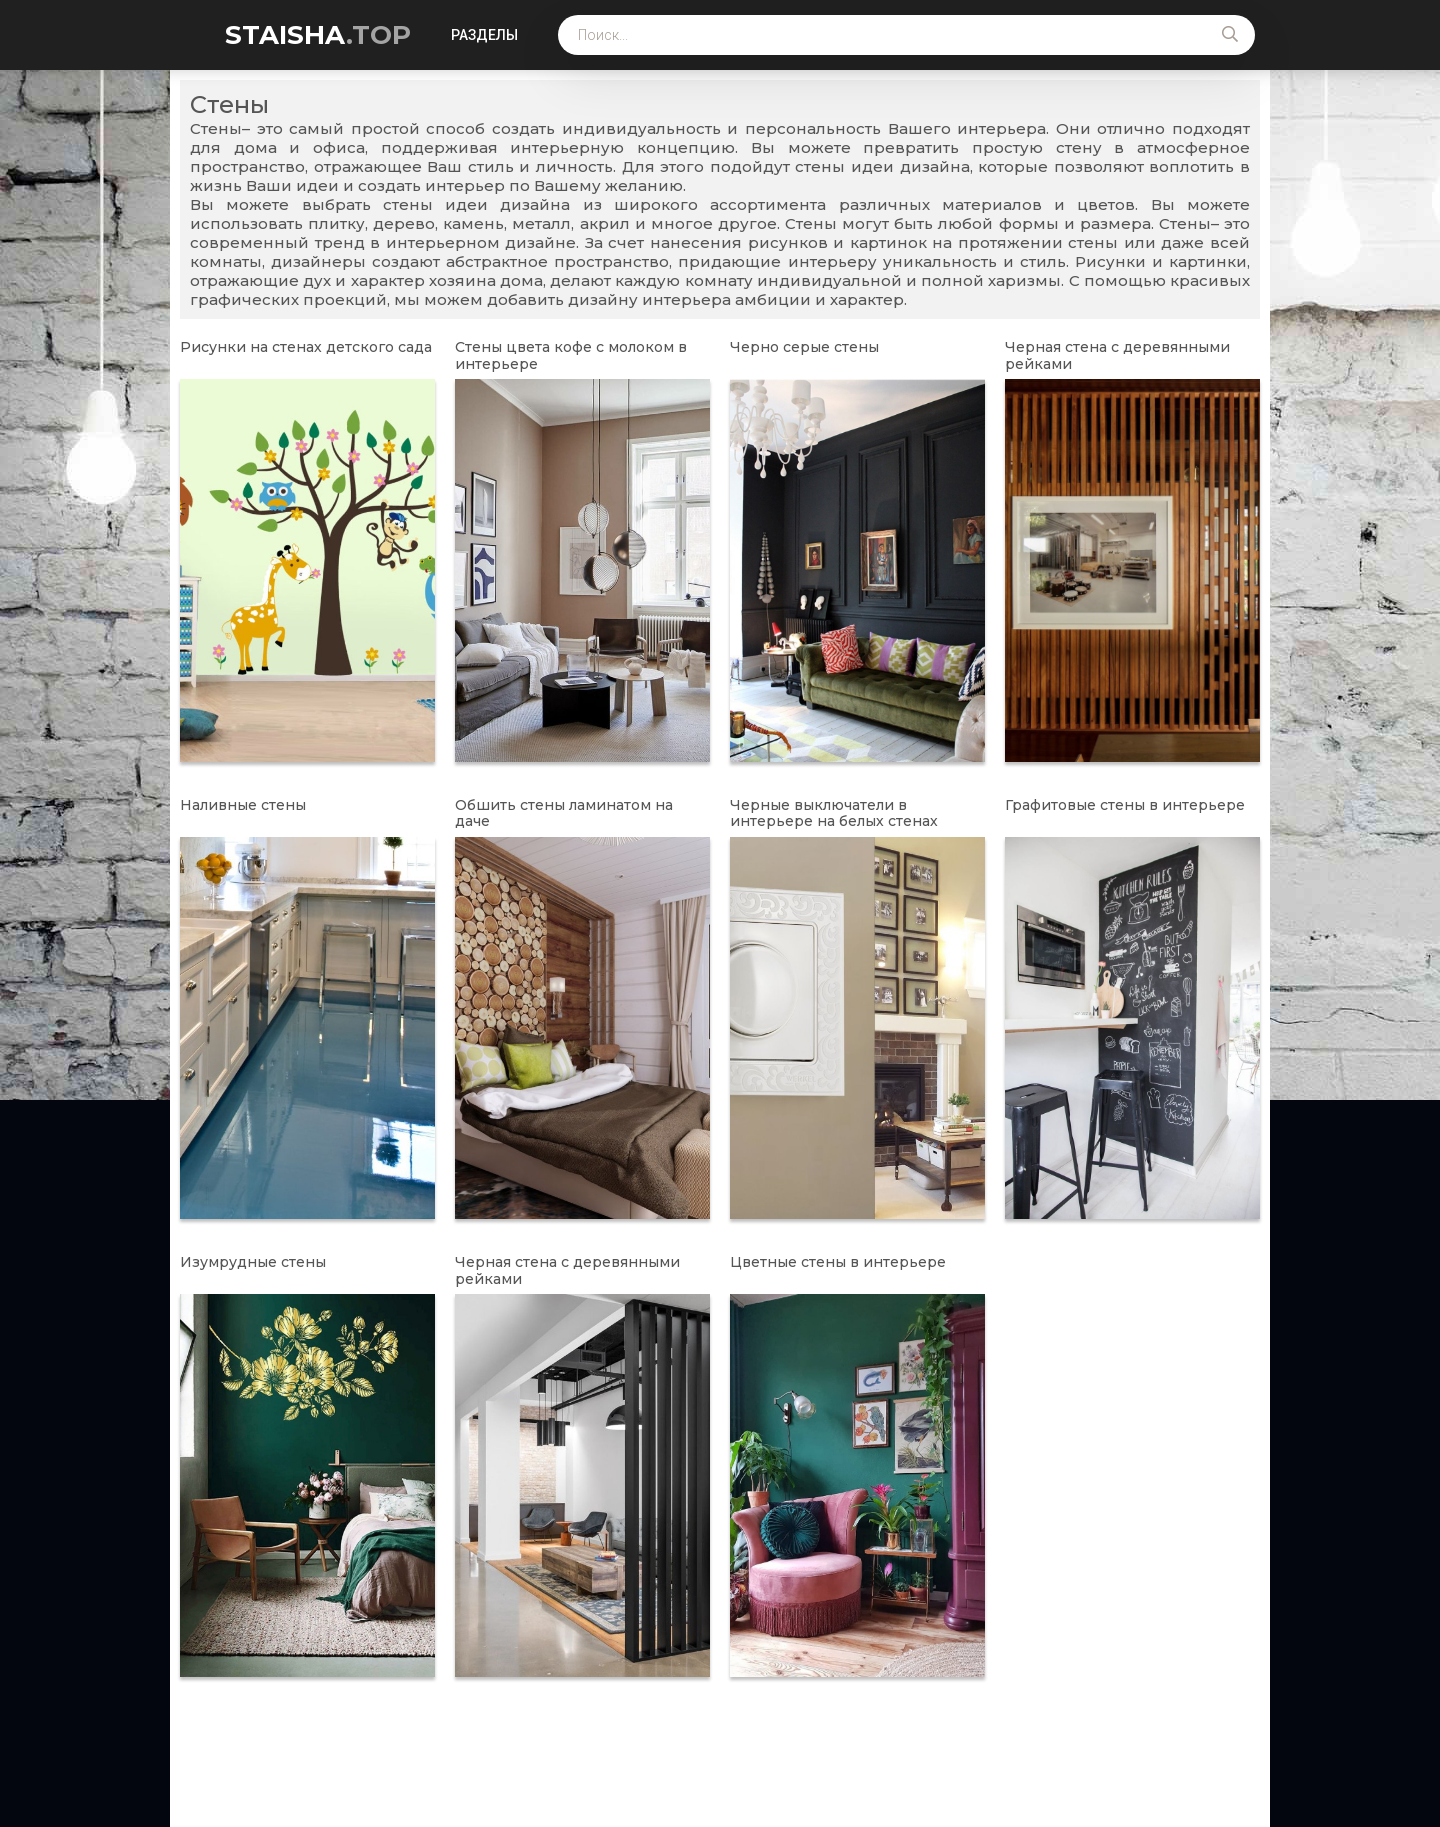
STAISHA (318, 35)
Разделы (484, 35)
